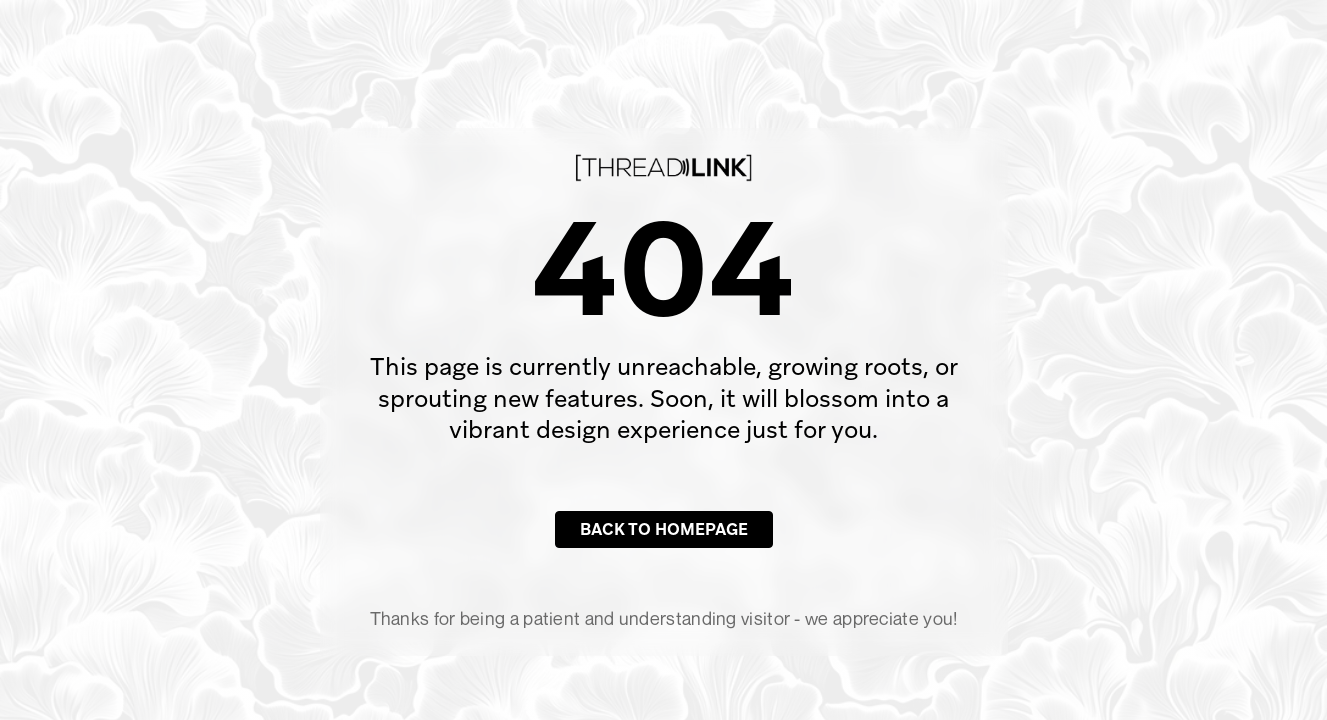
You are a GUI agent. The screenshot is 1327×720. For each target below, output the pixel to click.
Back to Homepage (664, 529)
